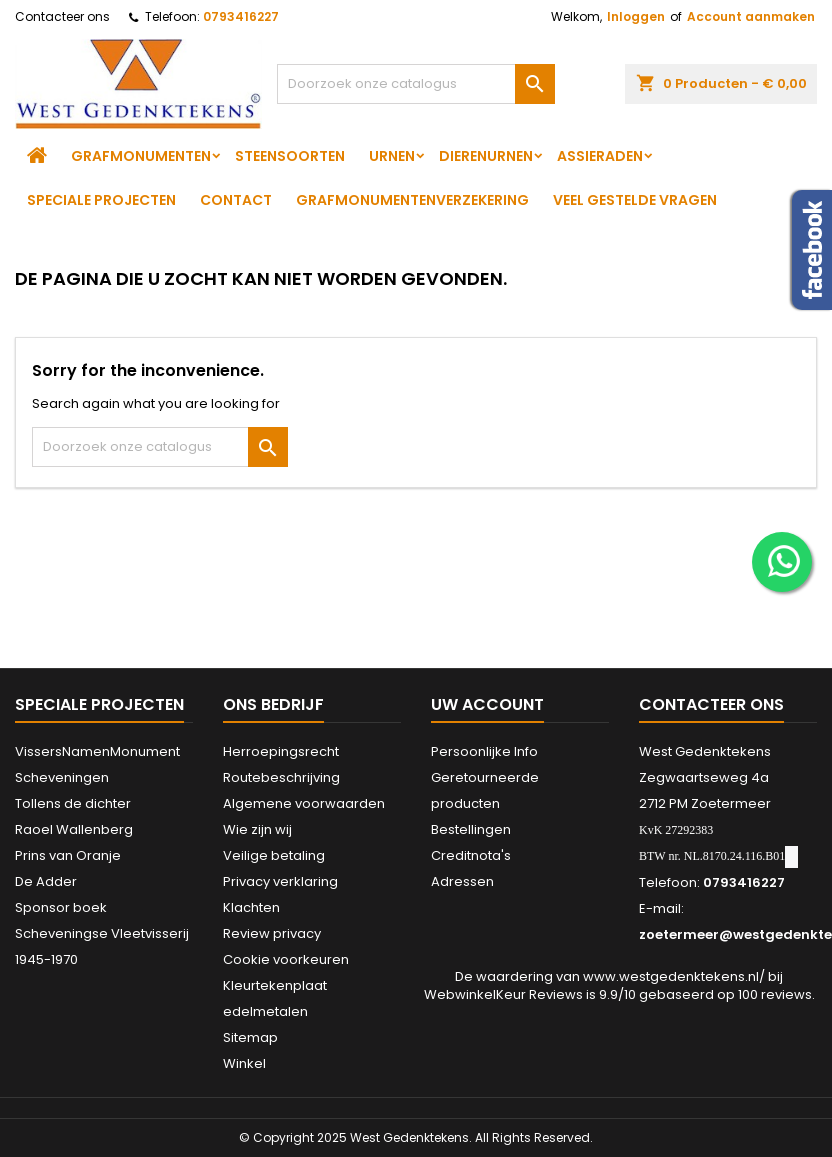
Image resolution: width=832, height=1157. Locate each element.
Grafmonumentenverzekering (412, 200)
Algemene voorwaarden (304, 803)
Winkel (244, 1063)
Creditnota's (471, 855)
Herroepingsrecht (281, 751)
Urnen (392, 156)
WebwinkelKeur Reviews (503, 994)
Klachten (251, 907)
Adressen (462, 881)
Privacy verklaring (280, 881)
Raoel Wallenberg (74, 829)
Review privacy (272, 933)
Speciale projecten (101, 200)
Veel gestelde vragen (635, 200)
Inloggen (636, 16)
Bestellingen (471, 829)
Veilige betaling (274, 855)
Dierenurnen (486, 156)
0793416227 (241, 16)
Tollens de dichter (73, 803)
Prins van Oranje (68, 855)
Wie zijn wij (257, 829)
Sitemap (250, 1037)
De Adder (46, 881)
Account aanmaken (751, 16)
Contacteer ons (62, 16)
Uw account (487, 704)
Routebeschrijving (281, 777)
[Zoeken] (415, 84)
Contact (236, 200)
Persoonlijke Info (484, 751)
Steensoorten (290, 156)
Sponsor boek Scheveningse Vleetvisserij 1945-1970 (102, 933)
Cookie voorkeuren (286, 959)
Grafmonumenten (141, 156)
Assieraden (600, 156)
